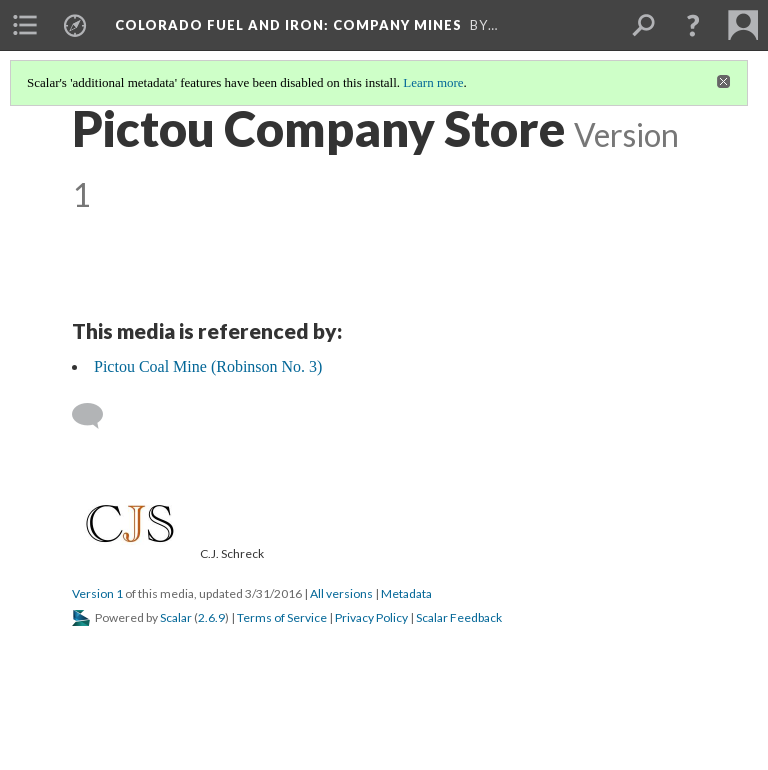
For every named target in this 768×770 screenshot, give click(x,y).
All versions (341, 593)
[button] (693, 25)
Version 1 (97, 593)
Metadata (406, 593)
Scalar (176, 617)
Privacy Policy (371, 617)
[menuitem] (25, 25)
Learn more (433, 82)
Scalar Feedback (459, 617)
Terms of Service (282, 617)
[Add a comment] (96, 416)
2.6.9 (211, 617)
